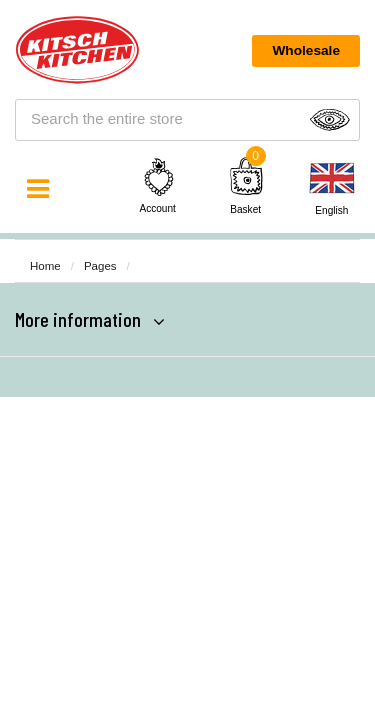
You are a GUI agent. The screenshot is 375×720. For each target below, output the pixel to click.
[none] (331, 188)
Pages (100, 266)
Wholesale (306, 50)
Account (159, 185)
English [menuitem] (331, 211)
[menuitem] (331, 188)
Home (45, 266)
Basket (245, 209)
